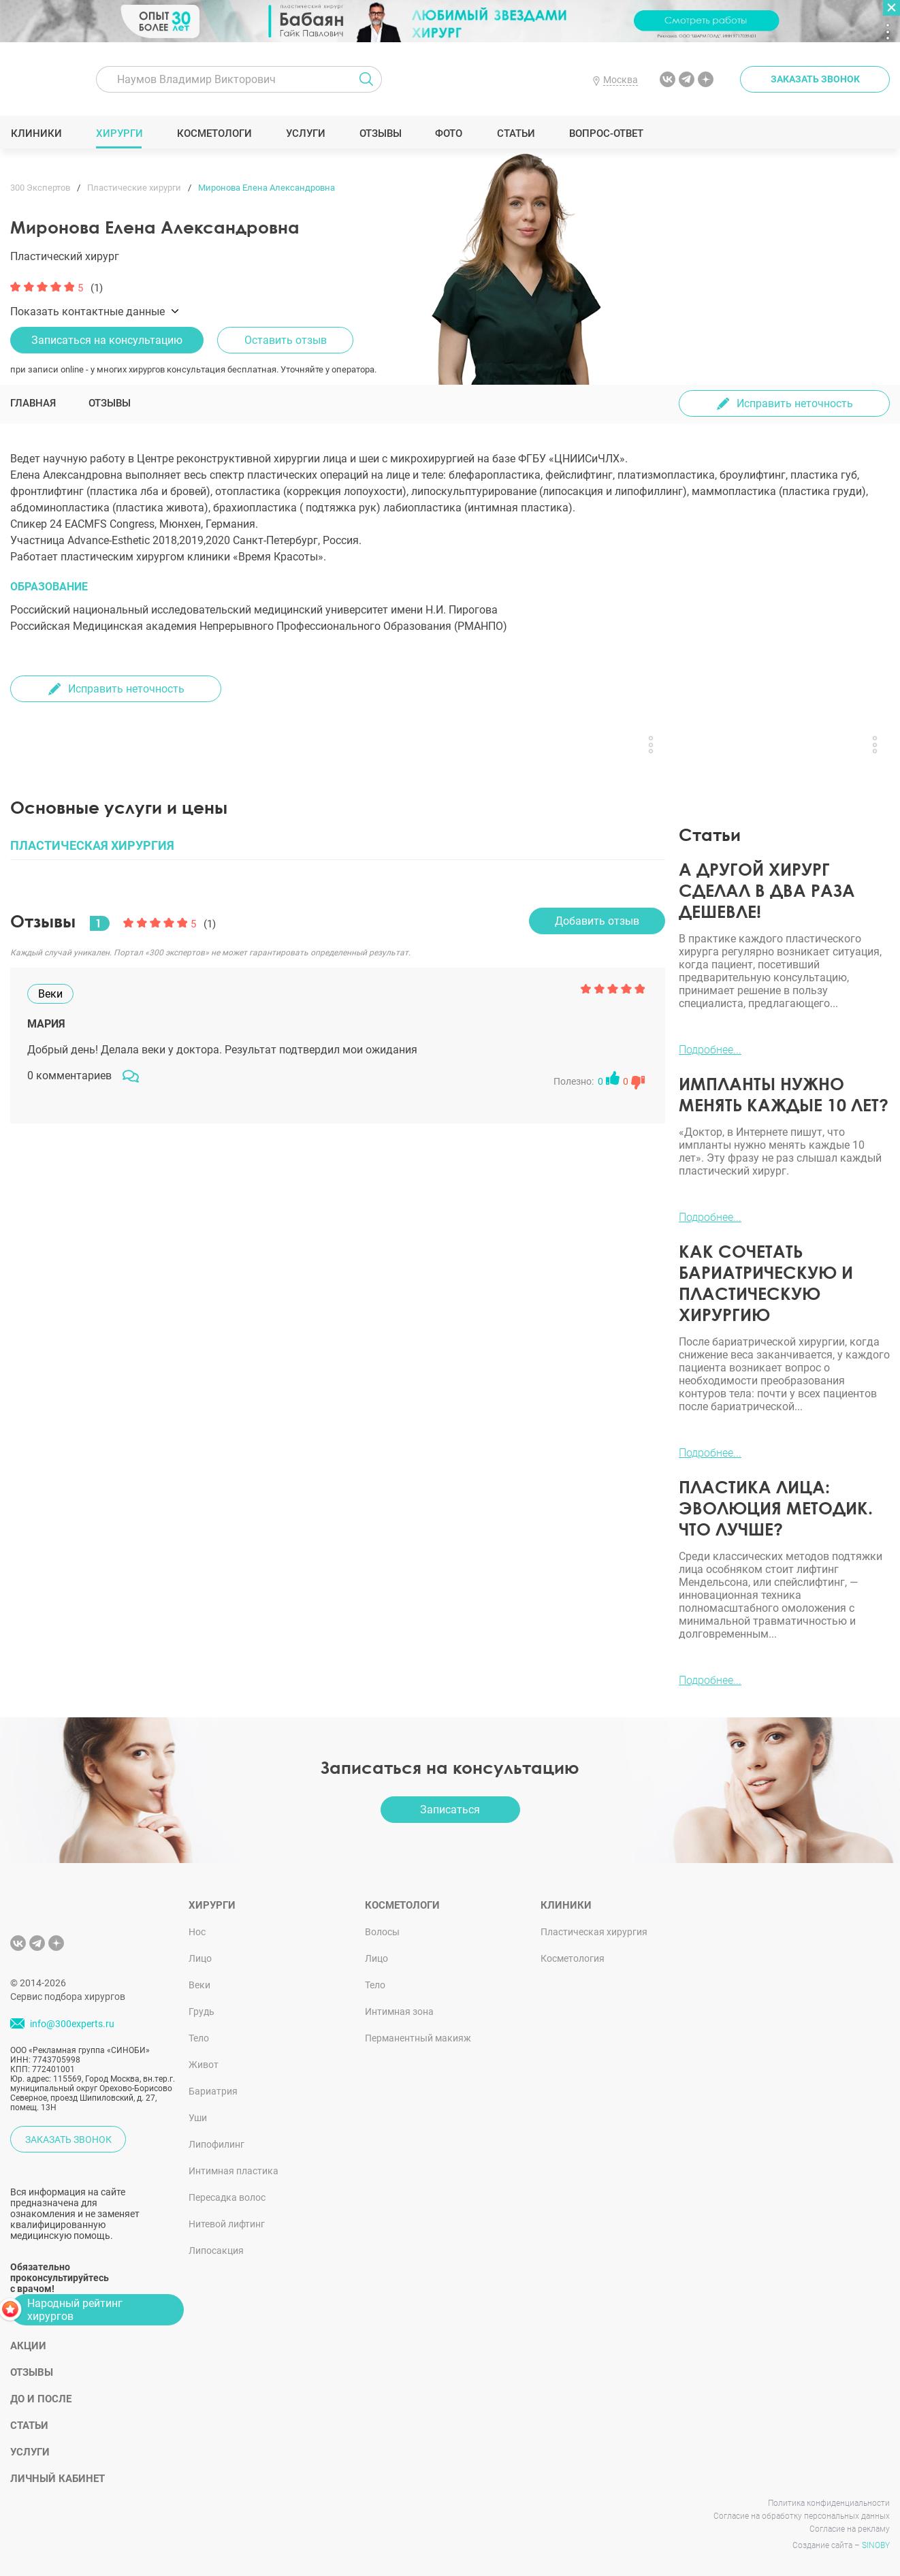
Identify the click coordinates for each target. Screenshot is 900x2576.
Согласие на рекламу (849, 2529)
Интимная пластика (233, 2170)
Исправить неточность (795, 403)
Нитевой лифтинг (227, 2224)
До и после (40, 2399)
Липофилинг (216, 2144)
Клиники (36, 133)
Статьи (515, 133)
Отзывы (380, 133)
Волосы (382, 1931)
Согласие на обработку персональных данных (801, 2516)
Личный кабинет (57, 2478)
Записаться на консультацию (106, 340)
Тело (199, 2038)
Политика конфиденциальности (829, 2503)
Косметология (573, 1958)
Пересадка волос (227, 2197)
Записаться (450, 1809)
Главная (33, 403)
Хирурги (119, 133)
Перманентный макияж (418, 2038)
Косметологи (214, 133)
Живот (204, 2064)
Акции (28, 2346)
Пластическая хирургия (594, 1931)
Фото (448, 133)
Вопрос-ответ (605, 133)
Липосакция (216, 2250)
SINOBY (876, 2545)
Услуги (305, 133)
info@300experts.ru (72, 2024)
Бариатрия (213, 2091)
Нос (197, 1931)
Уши (198, 2117)
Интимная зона (399, 2011)
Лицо (200, 1958)
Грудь (201, 2011)
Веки (199, 1984)
